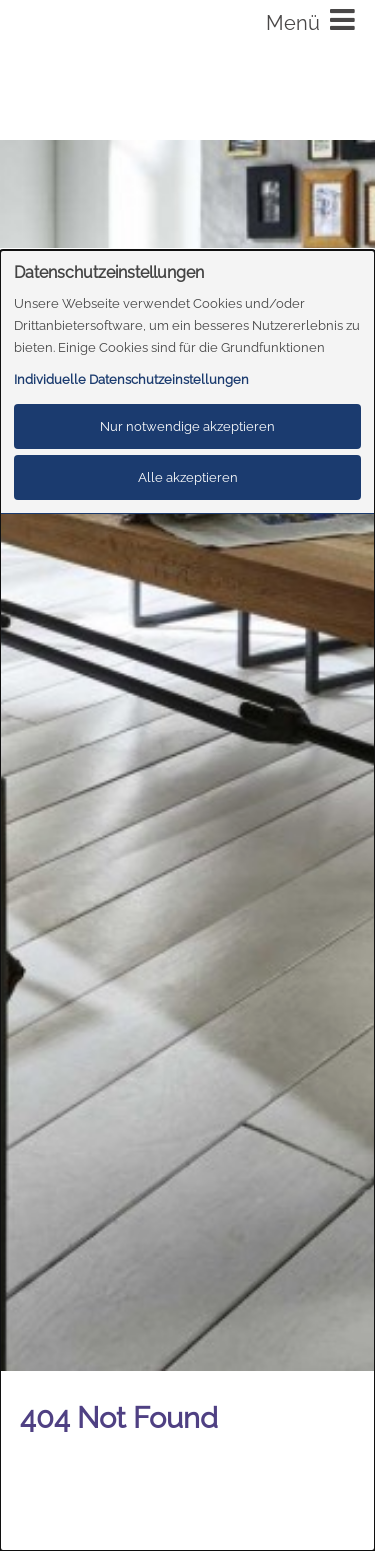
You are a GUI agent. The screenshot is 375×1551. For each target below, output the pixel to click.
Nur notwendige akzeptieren (187, 426)
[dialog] (187, 900)
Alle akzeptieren (188, 477)
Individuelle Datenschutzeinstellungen (131, 379)
